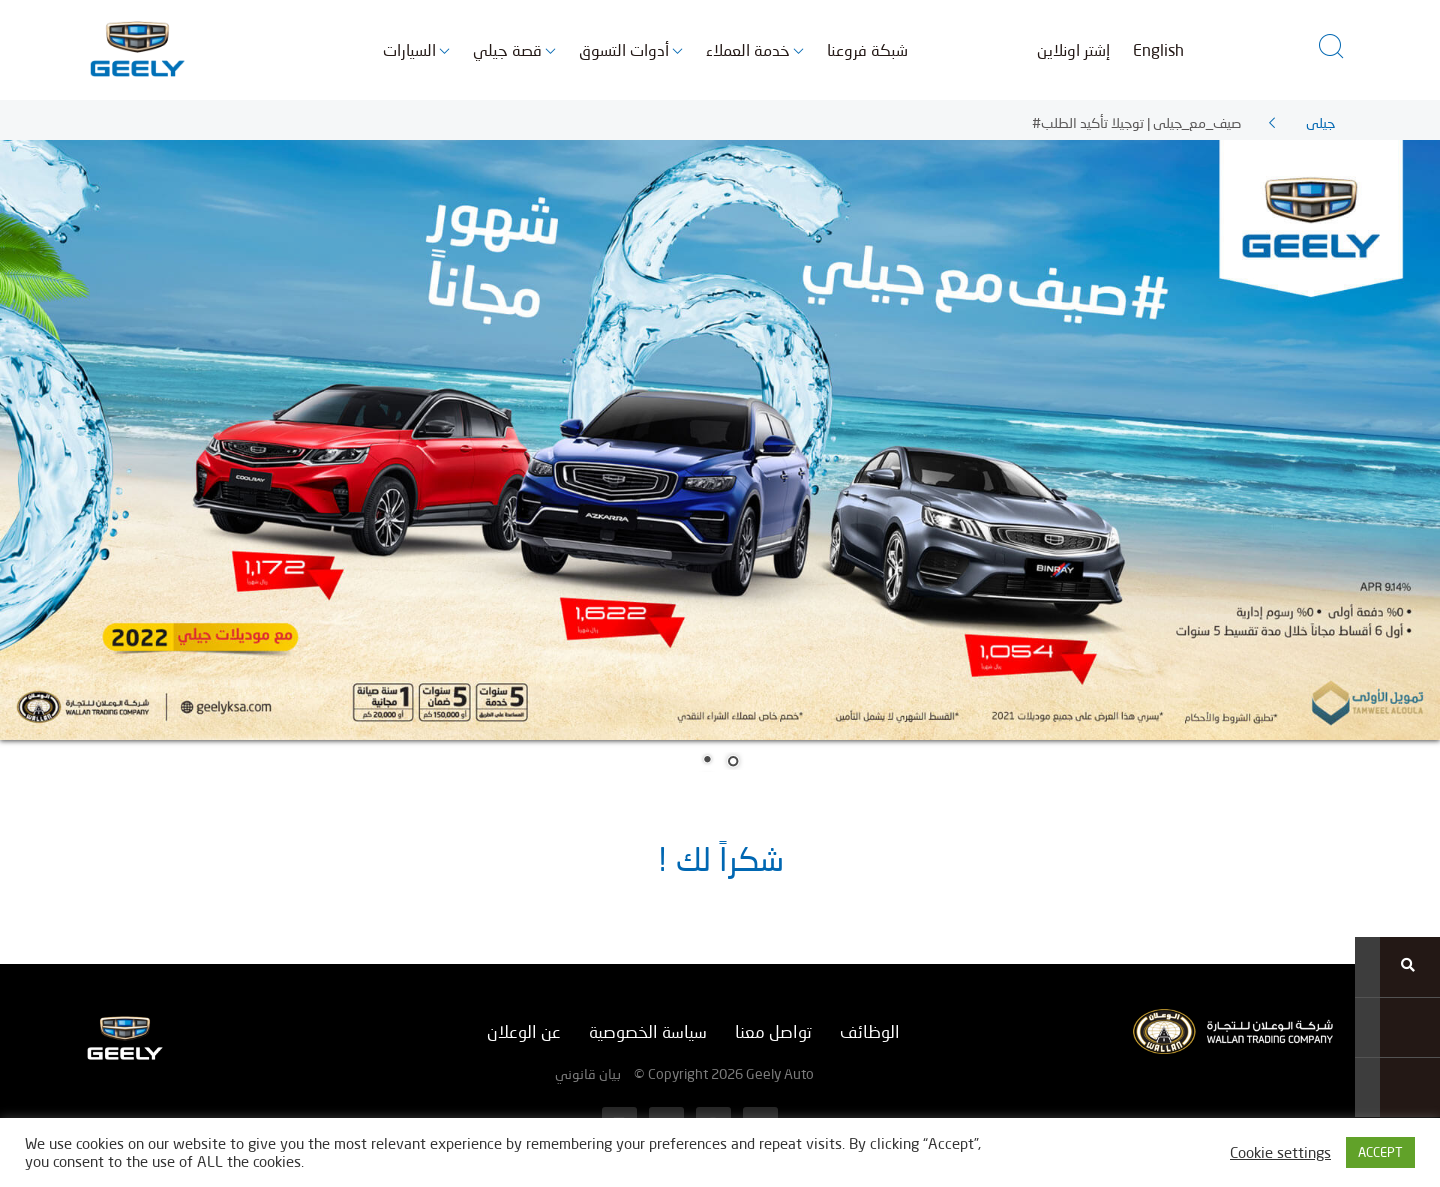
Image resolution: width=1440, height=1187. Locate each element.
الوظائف (870, 1031)
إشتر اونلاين (1073, 49)
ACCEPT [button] (1380, 1152)
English (1158, 49)
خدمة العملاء (748, 49)
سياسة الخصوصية (648, 1031)
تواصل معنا (773, 1031)
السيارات (409, 49)
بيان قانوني (588, 1073)
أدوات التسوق (624, 49)
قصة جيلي (507, 49)
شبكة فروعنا (867, 49)
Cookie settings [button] (1280, 1152)
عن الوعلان (524, 1031)
